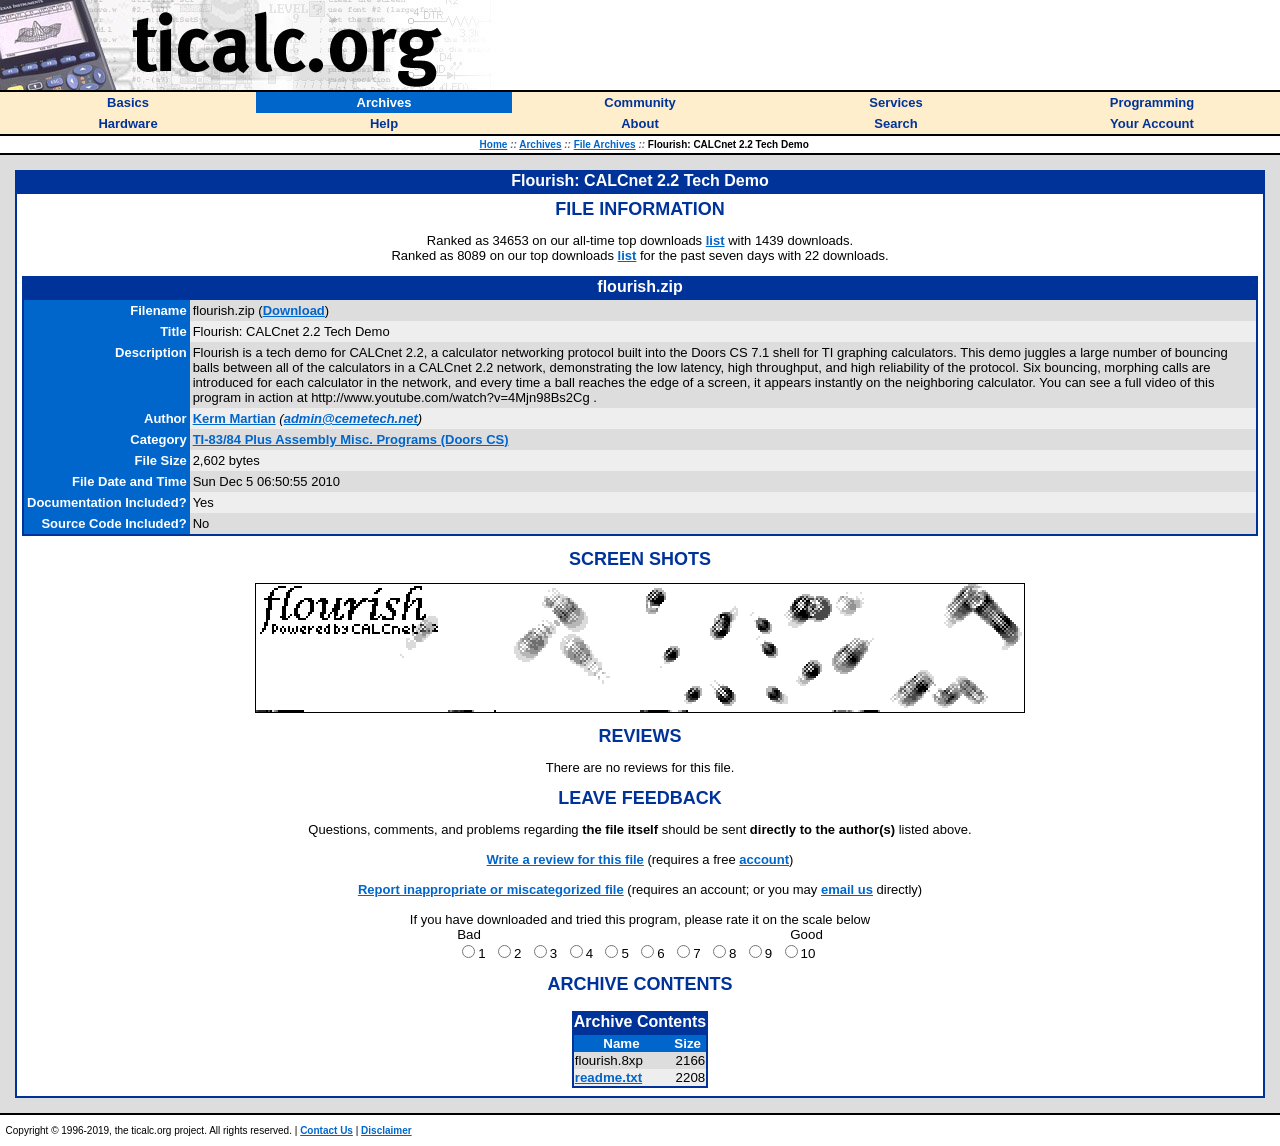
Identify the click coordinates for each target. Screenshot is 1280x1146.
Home (494, 144)
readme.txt (608, 1077)
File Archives (605, 144)
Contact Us (326, 1130)
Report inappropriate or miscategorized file (491, 889)
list (715, 240)
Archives (540, 144)
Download (294, 310)
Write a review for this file (565, 859)
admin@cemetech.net (351, 418)
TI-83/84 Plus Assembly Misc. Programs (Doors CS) (351, 439)
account (764, 859)
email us (847, 889)
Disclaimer (386, 1130)
